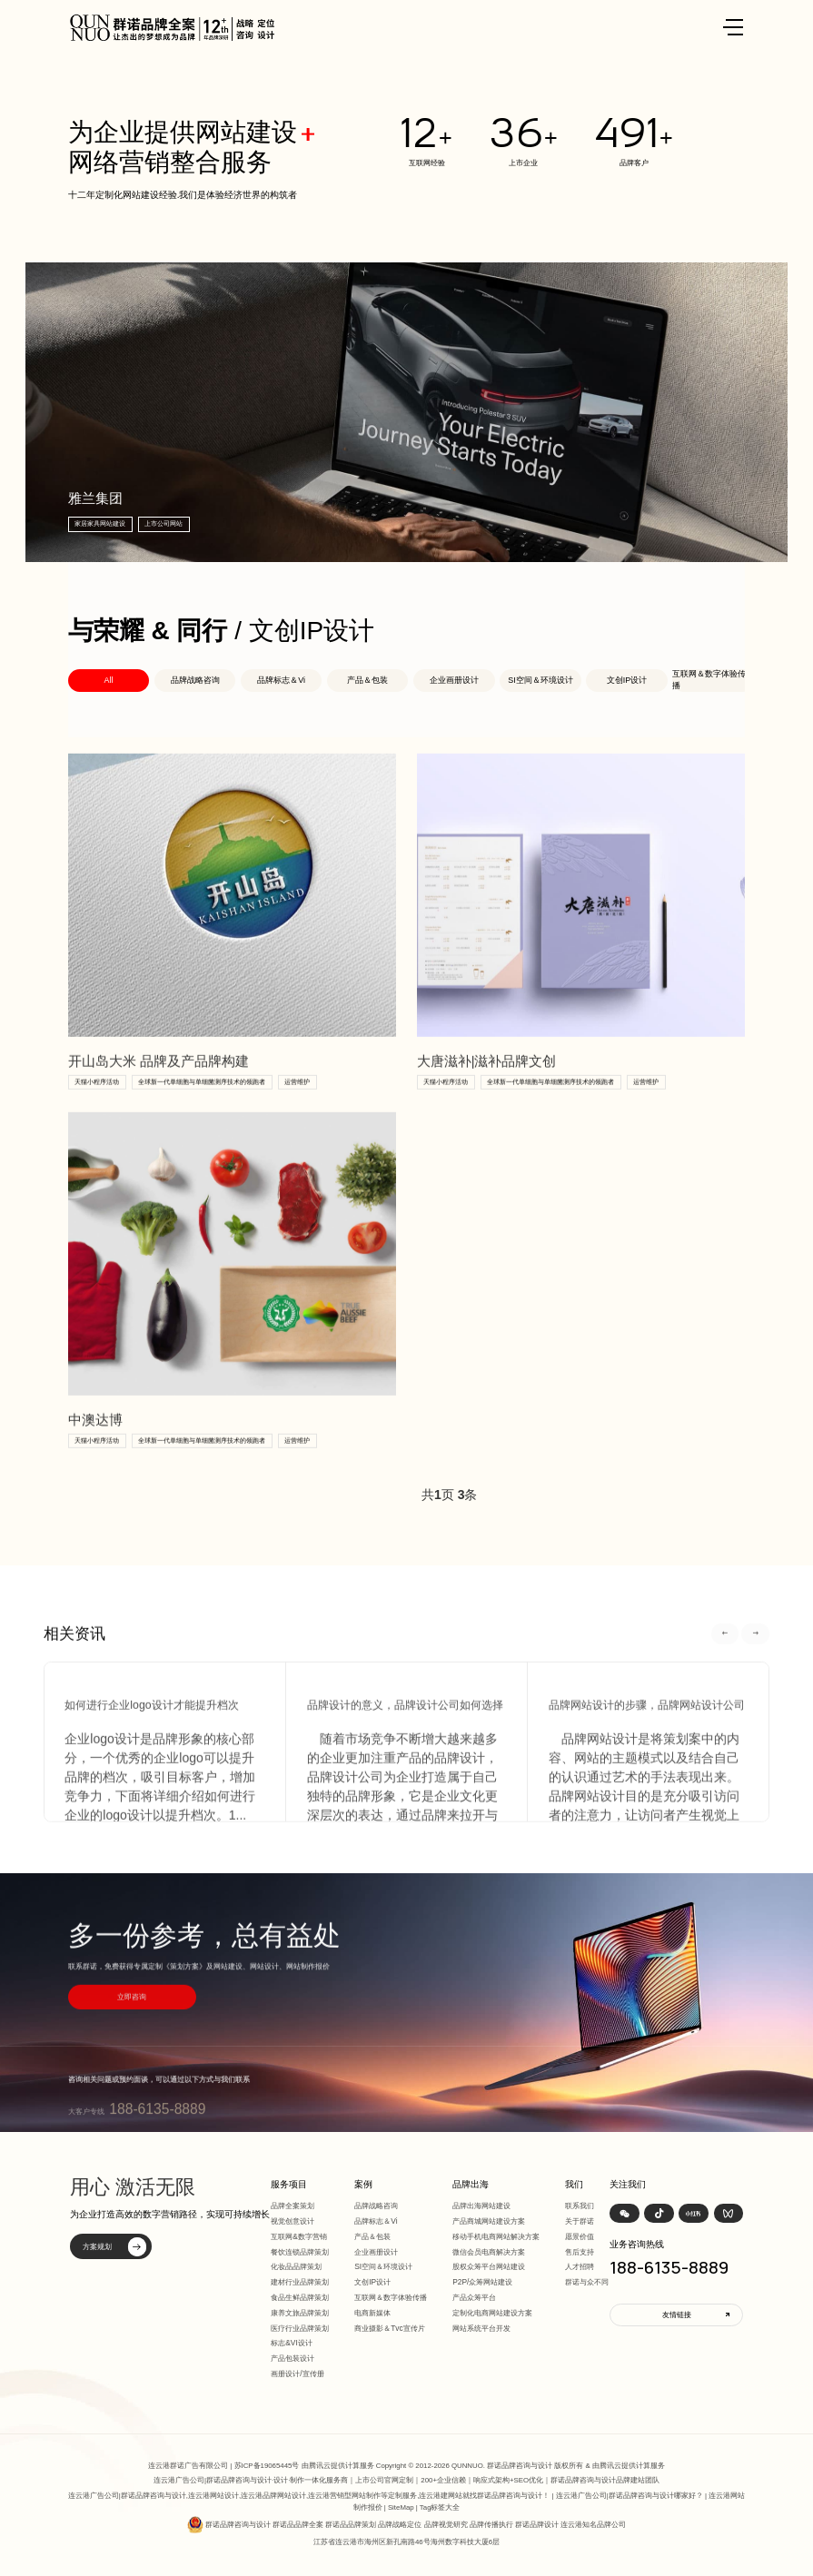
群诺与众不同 (587, 2281)
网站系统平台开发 (481, 2328)
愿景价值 (579, 2236)
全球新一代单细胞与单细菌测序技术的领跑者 (201, 1107)
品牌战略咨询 (195, 680)
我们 (574, 2184)
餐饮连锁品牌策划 (300, 2251)
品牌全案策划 (292, 2205)
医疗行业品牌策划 (300, 2328)
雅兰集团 (96, 498)
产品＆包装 (367, 680)
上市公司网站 (165, 523)
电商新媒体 (372, 2312)
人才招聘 (579, 2266)
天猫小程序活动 (96, 1107)
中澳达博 (95, 1446)
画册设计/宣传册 (297, 2373)
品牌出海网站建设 (481, 2205)
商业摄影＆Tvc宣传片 (389, 2328)
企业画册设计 (454, 680)
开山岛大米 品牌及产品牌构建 (158, 1088)
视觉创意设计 (292, 2221)
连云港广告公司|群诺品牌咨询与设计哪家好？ (629, 2496)
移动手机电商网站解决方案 (496, 2236)
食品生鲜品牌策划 (300, 2297)
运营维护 (297, 1107)
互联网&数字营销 (299, 2236)
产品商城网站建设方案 (488, 2221)
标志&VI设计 (291, 2342)
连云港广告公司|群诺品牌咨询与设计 (213, 2480)
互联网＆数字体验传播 (709, 679)
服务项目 (289, 2184)
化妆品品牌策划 (296, 2266)
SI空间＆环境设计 (540, 680)
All (108, 680)
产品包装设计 (292, 2358)
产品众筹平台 (474, 2297)
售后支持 (579, 2251)
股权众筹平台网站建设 (488, 2266)
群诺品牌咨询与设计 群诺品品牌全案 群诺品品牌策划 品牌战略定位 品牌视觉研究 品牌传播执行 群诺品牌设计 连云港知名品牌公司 (415, 2525)
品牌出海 (470, 2184)
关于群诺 (579, 2221)
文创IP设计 (627, 680)
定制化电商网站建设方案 (492, 2312)
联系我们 (579, 2205)
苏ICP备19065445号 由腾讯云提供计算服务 (304, 2466)
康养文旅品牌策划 (300, 2312)
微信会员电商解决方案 (488, 2251)
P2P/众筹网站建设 (482, 2281)
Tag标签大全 (440, 2507)
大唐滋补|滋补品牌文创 (487, 1088)
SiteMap (401, 2507)
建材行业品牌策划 (300, 2281)
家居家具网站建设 (101, 523)
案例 (363, 2184)
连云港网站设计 (213, 2496)
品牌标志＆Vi (281, 680)
